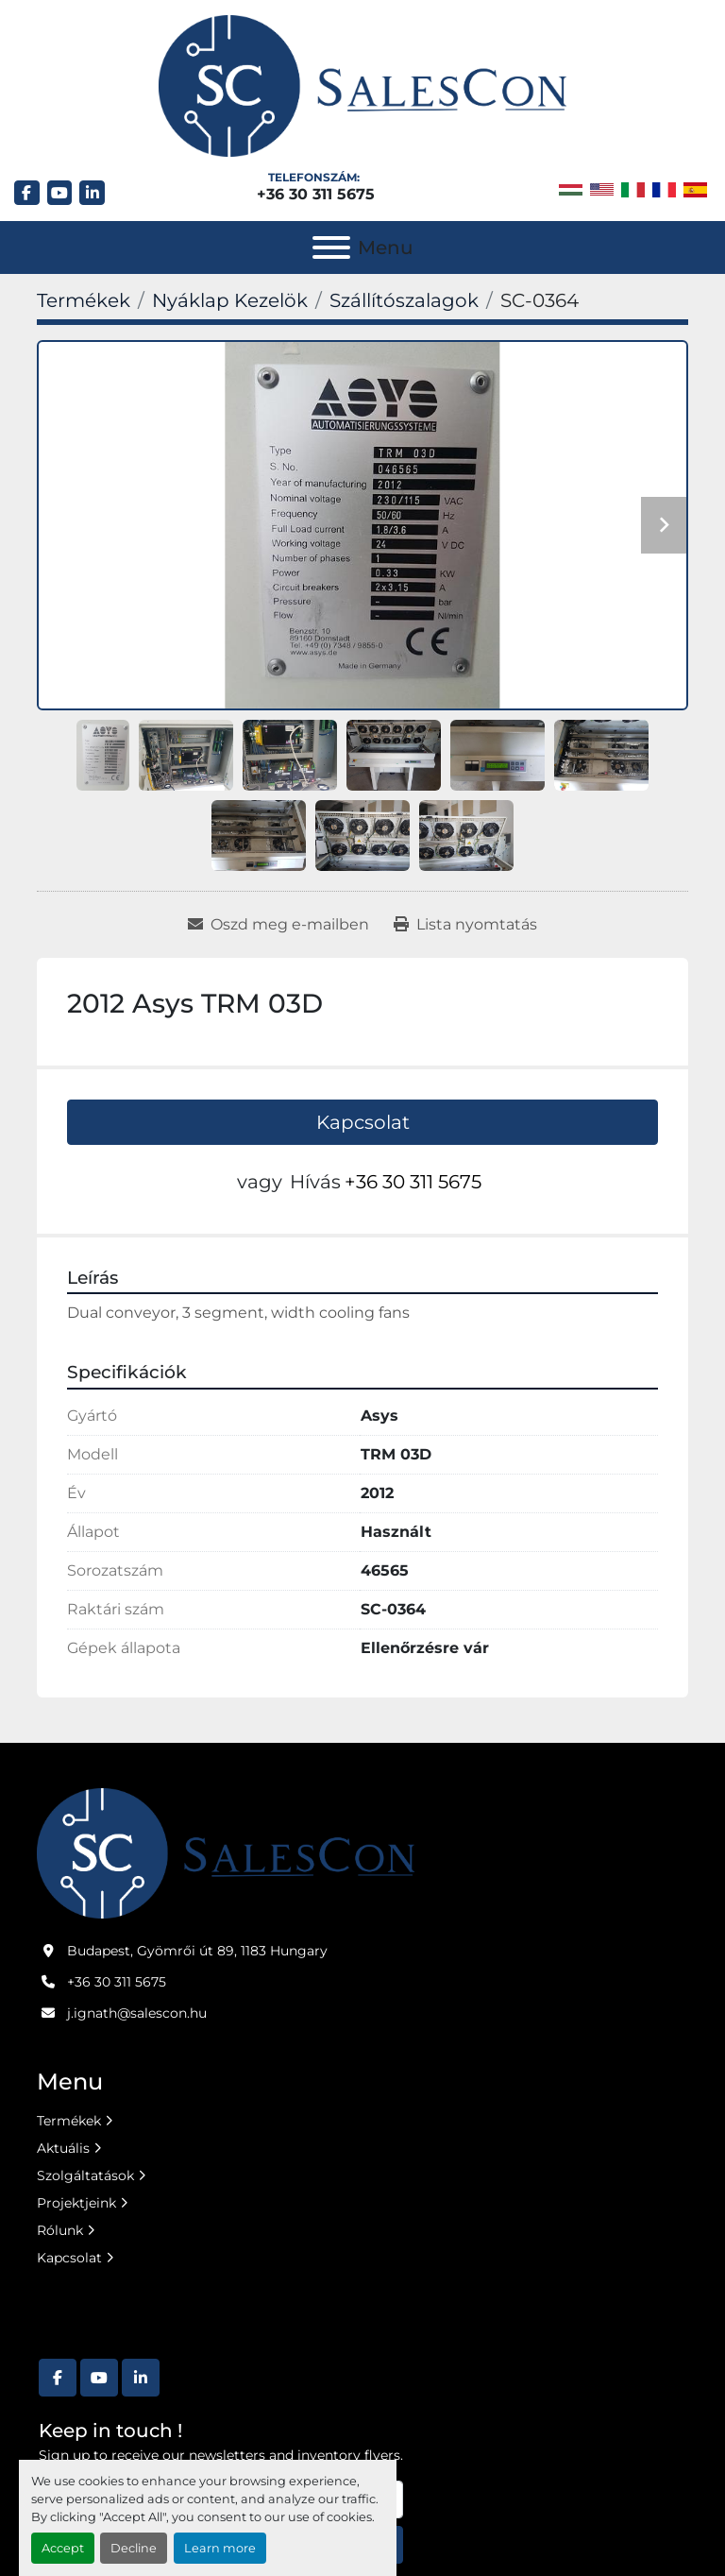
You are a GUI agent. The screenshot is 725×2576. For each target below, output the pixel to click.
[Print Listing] (465, 925)
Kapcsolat (363, 1122)
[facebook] (27, 193)
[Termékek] (83, 300)
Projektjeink (76, 2202)
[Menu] (331, 247)
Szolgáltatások (85, 2175)
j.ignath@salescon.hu (137, 2013)
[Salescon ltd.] (225, 1852)
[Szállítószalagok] (404, 300)
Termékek (69, 2120)
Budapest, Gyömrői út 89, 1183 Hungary (197, 1950)
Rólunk (60, 2230)
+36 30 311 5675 (316, 194)
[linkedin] (92, 193)
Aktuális (63, 2148)
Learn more (220, 2548)
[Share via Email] (278, 925)
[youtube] (60, 193)
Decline (133, 2548)
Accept (63, 2548)
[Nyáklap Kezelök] (230, 300)
